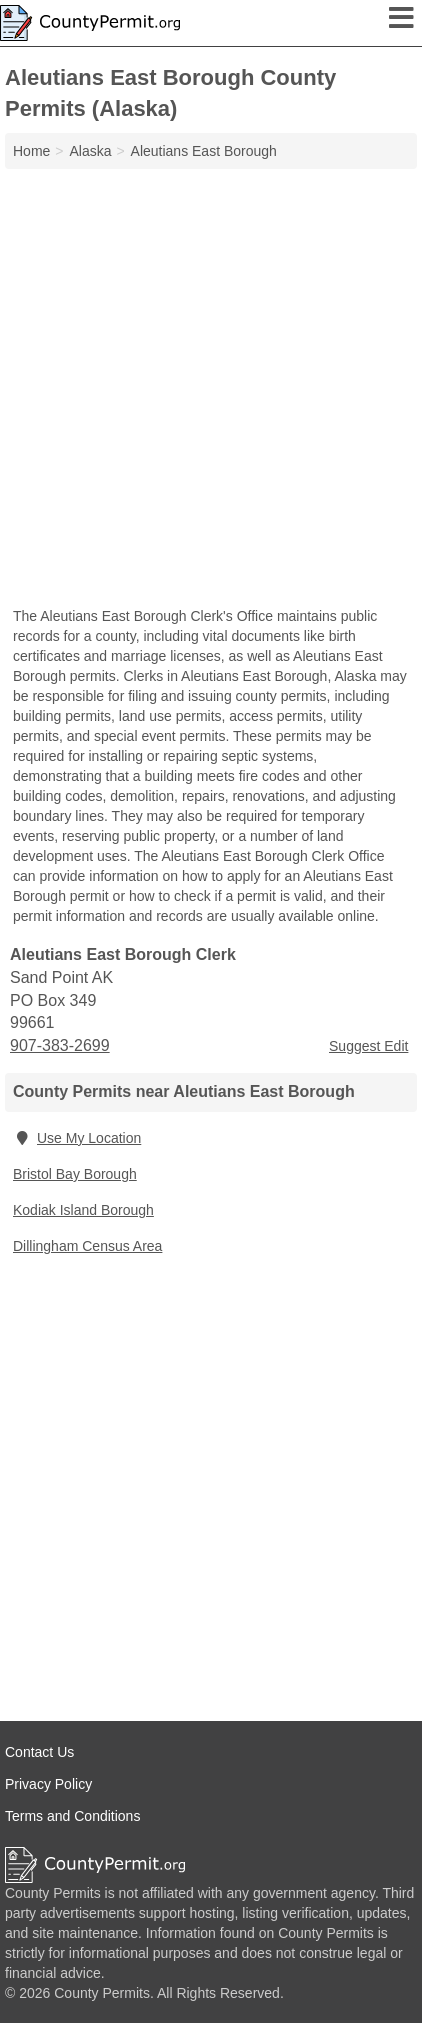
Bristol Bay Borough (75, 1174)
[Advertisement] (211, 390)
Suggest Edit (368, 1046)
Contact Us (39, 1752)
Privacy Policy (48, 1784)
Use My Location (77, 1138)
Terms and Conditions (72, 1816)
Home (31, 151)
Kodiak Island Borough (83, 1210)
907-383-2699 (60, 1045)
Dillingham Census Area (87, 1246)
